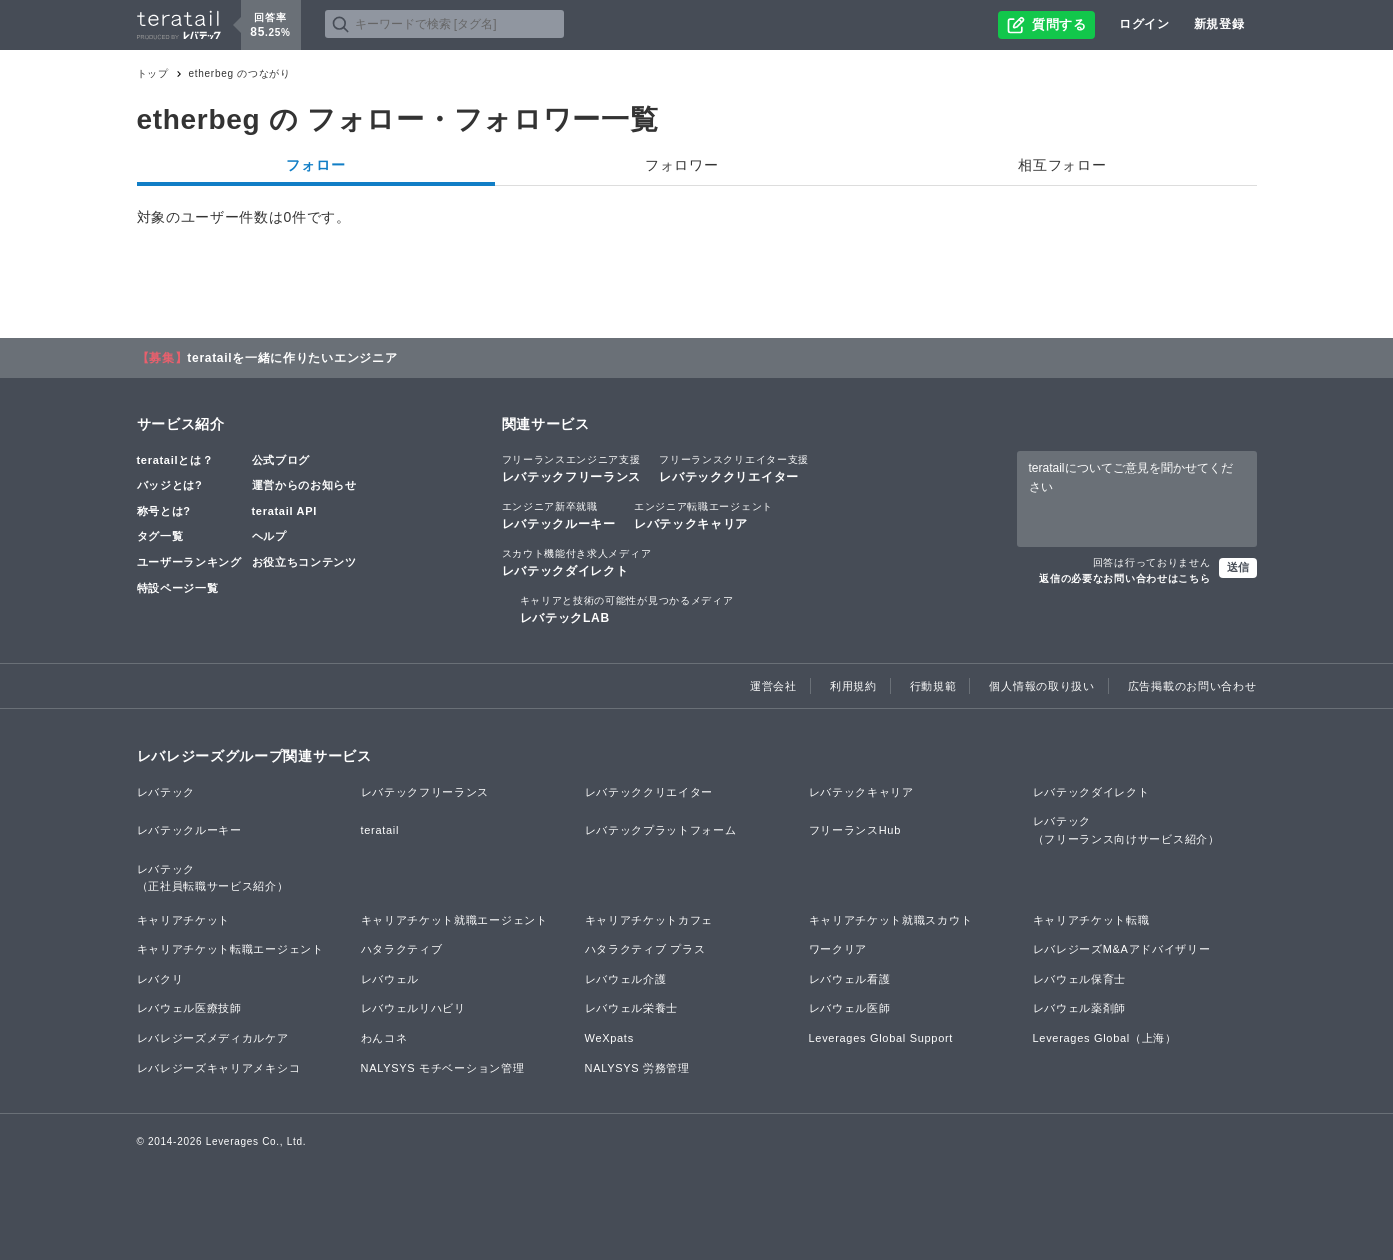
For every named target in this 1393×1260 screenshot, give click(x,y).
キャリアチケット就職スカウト (891, 920)
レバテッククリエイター (734, 468)
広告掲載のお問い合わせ (1192, 686)
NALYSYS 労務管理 (637, 1068)
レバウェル (390, 979)
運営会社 (773, 686)
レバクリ (160, 979)
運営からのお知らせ (304, 485)
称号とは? (164, 511)
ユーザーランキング (189, 562)
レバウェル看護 (850, 979)
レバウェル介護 (626, 979)
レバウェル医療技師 (189, 1008)
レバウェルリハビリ (413, 1008)
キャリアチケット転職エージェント (230, 949)
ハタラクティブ (402, 949)
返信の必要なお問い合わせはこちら (1124, 578)
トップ (153, 73)
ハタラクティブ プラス (645, 949)
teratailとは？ (175, 460)
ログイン (1144, 24)
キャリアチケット (184, 920)
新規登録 (1219, 24)
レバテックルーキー (559, 515)
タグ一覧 (160, 536)
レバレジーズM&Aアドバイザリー (1122, 949)
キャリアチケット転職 (1091, 920)
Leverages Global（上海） (1105, 1038)
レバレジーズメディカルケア (213, 1038)
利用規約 (853, 686)
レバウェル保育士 (1080, 979)
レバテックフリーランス (572, 468)
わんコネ (384, 1038)
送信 (1238, 567)
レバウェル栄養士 (632, 1008)
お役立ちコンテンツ (304, 562)
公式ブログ (281, 460)
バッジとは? (170, 485)
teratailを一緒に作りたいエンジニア (292, 358)
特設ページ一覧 (178, 588)
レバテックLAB (627, 609)
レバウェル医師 (850, 1008)
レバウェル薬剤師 (1080, 1008)
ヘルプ (269, 536)
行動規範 (933, 686)
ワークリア (838, 949)
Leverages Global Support (881, 1038)
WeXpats (609, 1038)
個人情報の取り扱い (1041, 686)
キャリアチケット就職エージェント (454, 920)
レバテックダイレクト (577, 562)
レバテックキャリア (703, 515)
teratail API (284, 511)
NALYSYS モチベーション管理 (443, 1068)
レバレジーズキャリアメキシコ (219, 1068)
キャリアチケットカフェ (649, 920)
